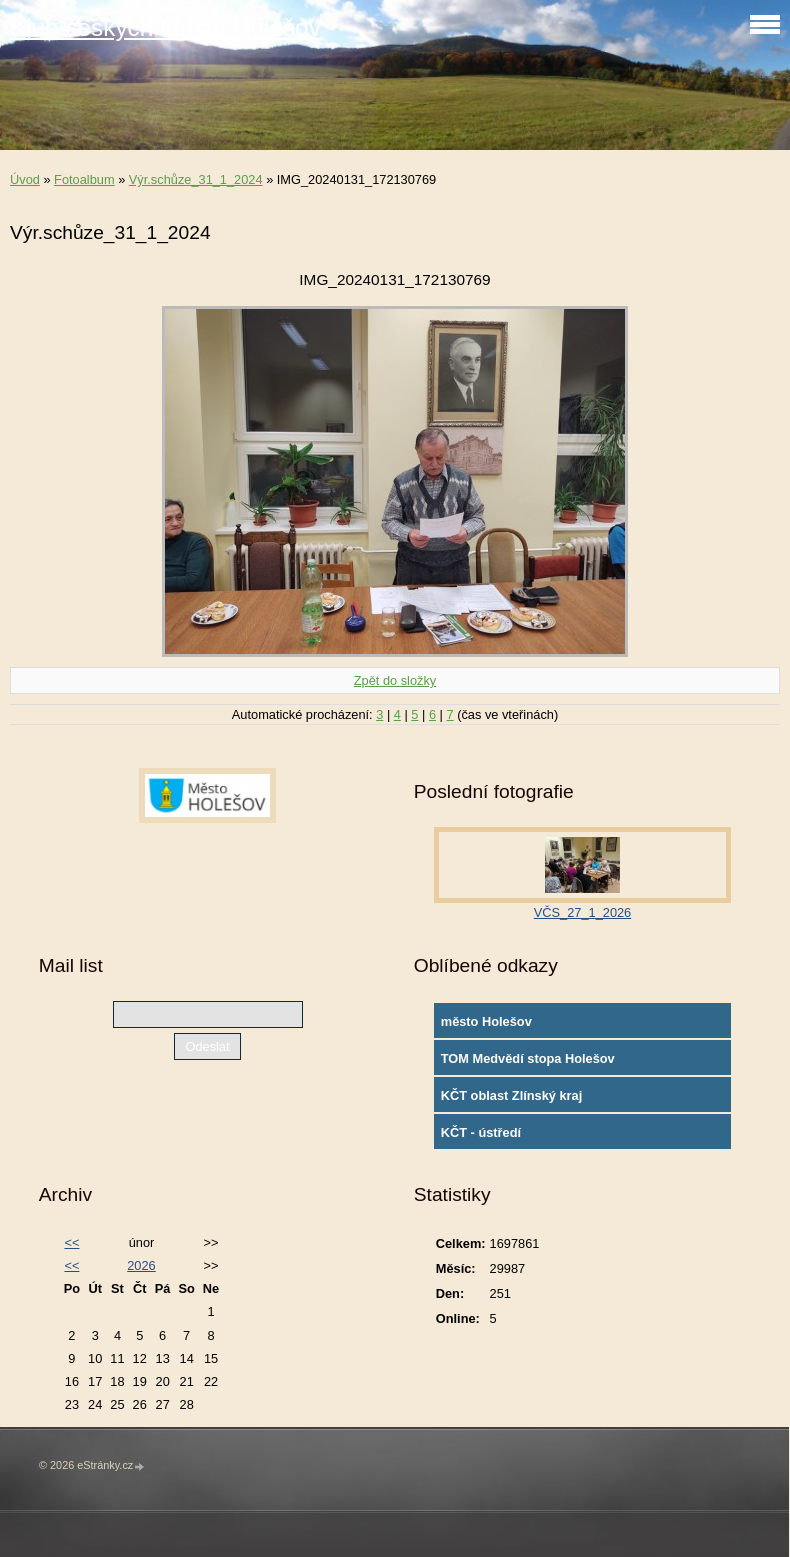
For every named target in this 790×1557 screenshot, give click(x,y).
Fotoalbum (84, 179)
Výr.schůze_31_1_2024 (196, 179)
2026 (141, 1265)
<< (71, 1242)
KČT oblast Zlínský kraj (512, 1095)
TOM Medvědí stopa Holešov (528, 1058)
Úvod (25, 179)
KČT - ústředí (481, 1132)
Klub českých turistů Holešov (165, 27)
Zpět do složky (395, 680)
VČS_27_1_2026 (582, 912)
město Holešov (486, 1021)
